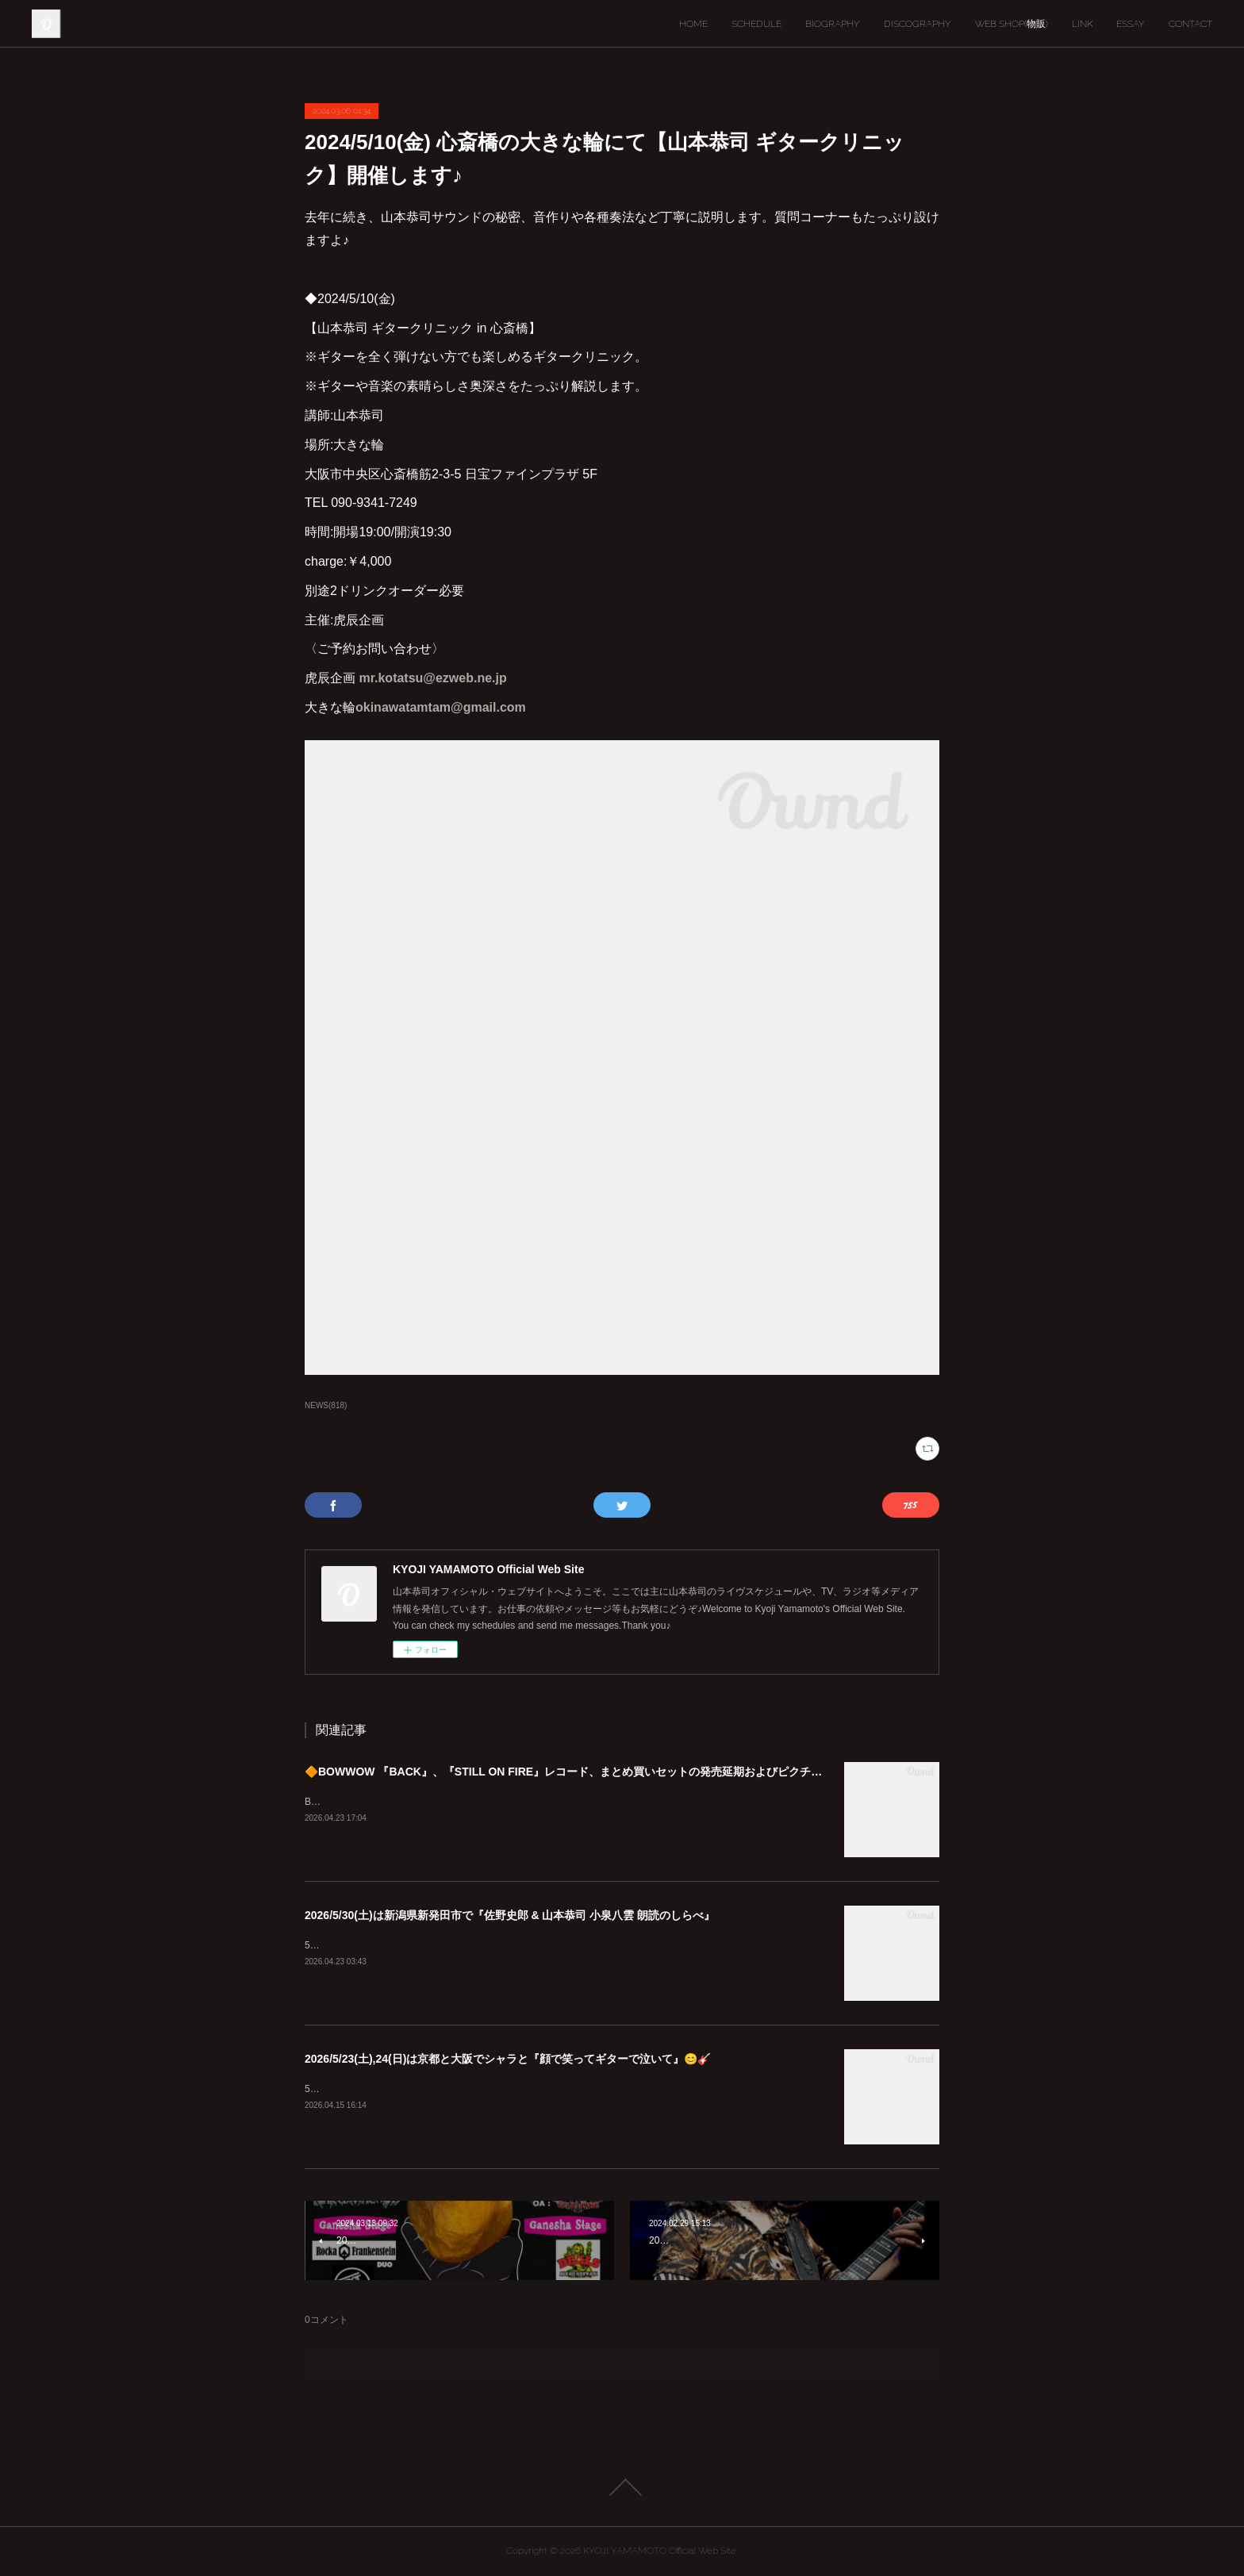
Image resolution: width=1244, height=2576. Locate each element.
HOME (693, 23)
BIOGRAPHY (832, 23)
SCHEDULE (756, 23)
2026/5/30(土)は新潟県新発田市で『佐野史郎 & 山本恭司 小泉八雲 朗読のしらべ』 (510, 1915)
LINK (1082, 23)
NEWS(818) (326, 1405)
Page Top (622, 2487)
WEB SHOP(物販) (1011, 23)
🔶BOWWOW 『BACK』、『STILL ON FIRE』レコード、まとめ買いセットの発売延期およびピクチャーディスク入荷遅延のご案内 (635, 1771)
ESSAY (1130, 23)
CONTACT (1190, 23)
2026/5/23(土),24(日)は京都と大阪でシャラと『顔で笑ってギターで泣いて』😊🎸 (508, 2058)
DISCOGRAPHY (917, 23)
